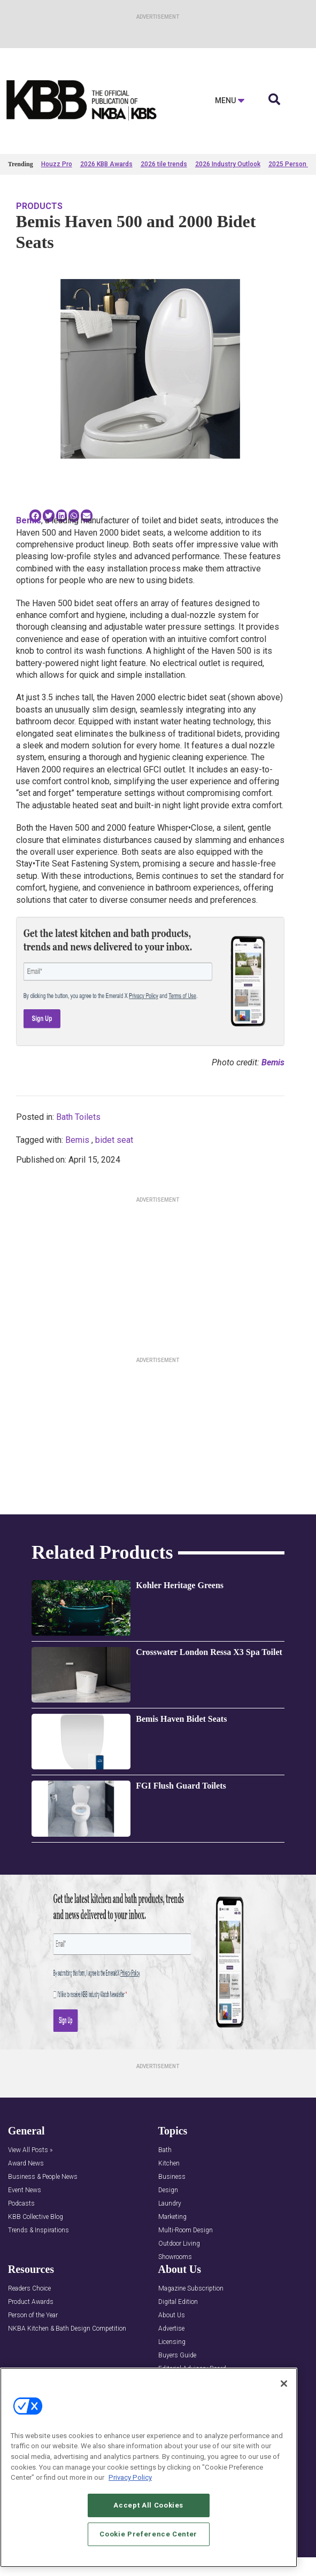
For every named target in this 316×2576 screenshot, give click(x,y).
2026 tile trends (164, 164)
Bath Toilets (78, 1117)
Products (39, 206)
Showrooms (175, 2257)
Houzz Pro (56, 164)
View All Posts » (30, 2150)
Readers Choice (29, 2288)
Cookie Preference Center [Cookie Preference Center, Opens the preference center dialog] (148, 2534)
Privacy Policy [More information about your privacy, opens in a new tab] (130, 2477)
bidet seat (114, 1140)
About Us (171, 2315)
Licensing (172, 2342)
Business (172, 2176)
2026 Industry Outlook (227, 164)
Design (168, 2190)
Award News (26, 2163)
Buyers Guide (177, 2355)
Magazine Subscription (190, 2288)
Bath (165, 2150)
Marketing (172, 2217)
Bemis (77, 1140)
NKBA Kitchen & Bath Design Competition (67, 2328)
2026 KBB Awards (106, 164)
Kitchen (169, 2163)
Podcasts (21, 2203)
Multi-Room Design (185, 2230)
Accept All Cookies (148, 2505)
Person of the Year (33, 2315)
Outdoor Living (179, 2243)
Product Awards (30, 2302)
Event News (24, 2190)
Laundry (169, 2203)
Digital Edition (178, 2302)
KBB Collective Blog (35, 2217)
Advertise (171, 2328)
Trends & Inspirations (38, 2230)
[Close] (284, 2383)
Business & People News (43, 2176)
